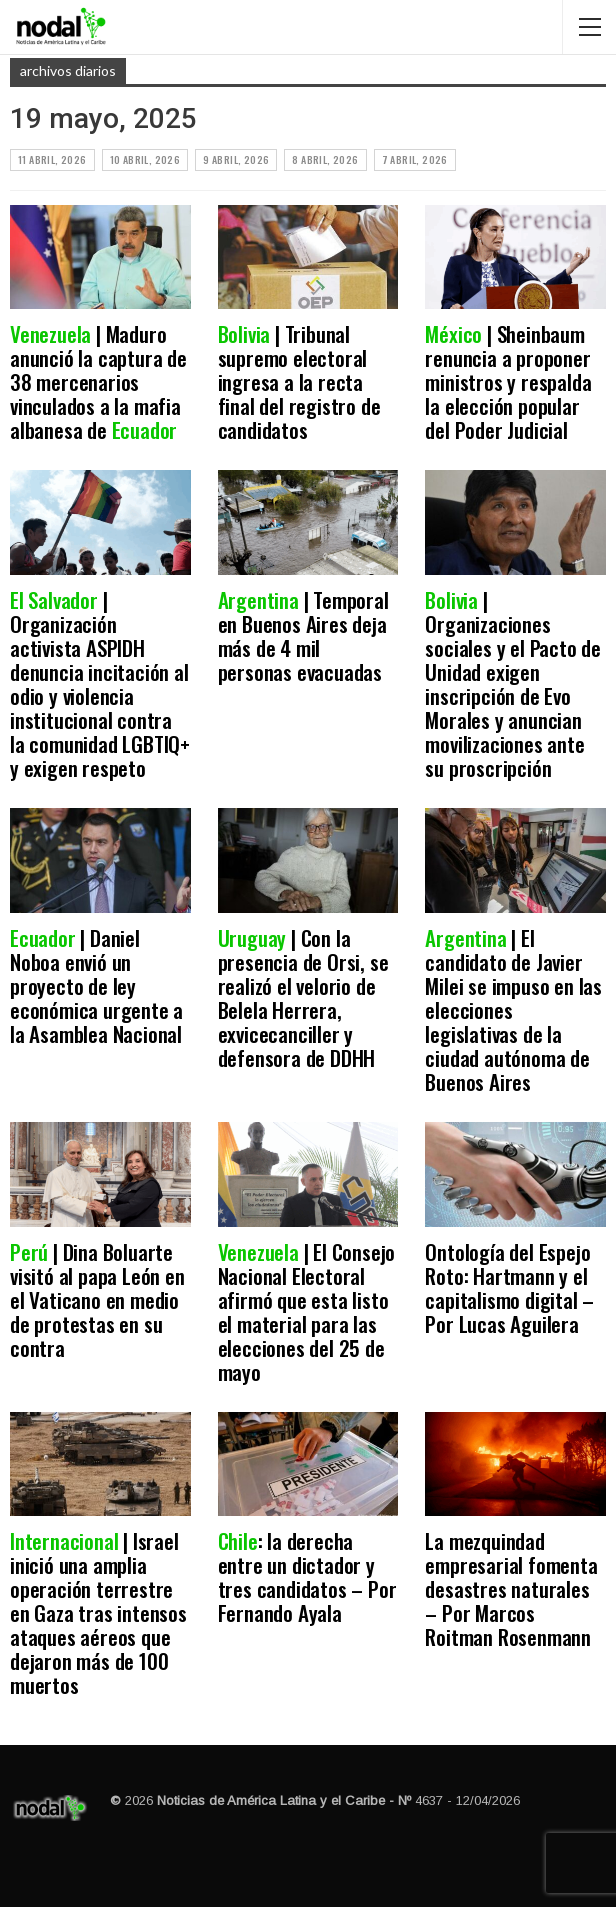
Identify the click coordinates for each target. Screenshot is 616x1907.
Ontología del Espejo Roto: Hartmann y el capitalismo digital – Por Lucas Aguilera (509, 1287)
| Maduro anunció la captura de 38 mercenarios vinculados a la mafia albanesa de (98, 381)
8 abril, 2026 (325, 159)
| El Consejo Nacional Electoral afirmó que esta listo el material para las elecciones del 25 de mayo (307, 1311)
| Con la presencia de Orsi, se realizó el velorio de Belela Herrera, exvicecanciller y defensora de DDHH (303, 997)
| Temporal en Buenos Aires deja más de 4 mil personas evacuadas (305, 635)
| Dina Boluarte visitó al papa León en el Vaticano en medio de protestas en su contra (97, 1299)
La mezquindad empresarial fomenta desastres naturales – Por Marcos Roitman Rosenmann (511, 1588)
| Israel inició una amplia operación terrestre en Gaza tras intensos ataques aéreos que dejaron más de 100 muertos (98, 1612)
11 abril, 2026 (52, 159)
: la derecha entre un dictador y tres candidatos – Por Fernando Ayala (307, 1576)
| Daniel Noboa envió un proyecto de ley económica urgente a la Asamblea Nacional (98, 985)
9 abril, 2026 (236, 159)
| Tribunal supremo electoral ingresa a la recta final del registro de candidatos (299, 381)
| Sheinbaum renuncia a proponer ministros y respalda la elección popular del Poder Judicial (508, 381)
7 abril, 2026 (415, 159)
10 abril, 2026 (145, 159)
